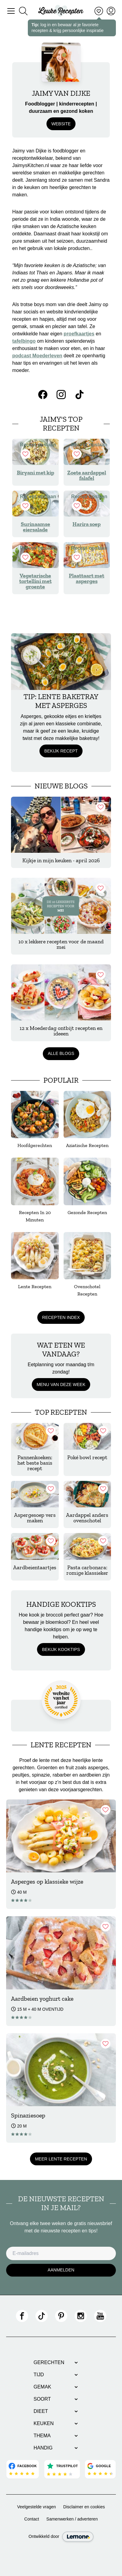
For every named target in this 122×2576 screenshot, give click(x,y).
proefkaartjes (79, 333)
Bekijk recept (61, 751)
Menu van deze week (61, 1384)
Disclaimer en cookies (84, 2506)
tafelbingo (23, 341)
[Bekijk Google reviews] (100, 2469)
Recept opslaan (38, 450)
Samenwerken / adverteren (72, 2519)
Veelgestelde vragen (36, 2506)
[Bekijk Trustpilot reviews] (62, 2469)
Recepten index (61, 1317)
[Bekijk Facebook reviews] (22, 2469)
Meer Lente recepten (61, 2158)
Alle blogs (61, 1053)
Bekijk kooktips (61, 1649)
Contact (31, 2519)
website (61, 123)
